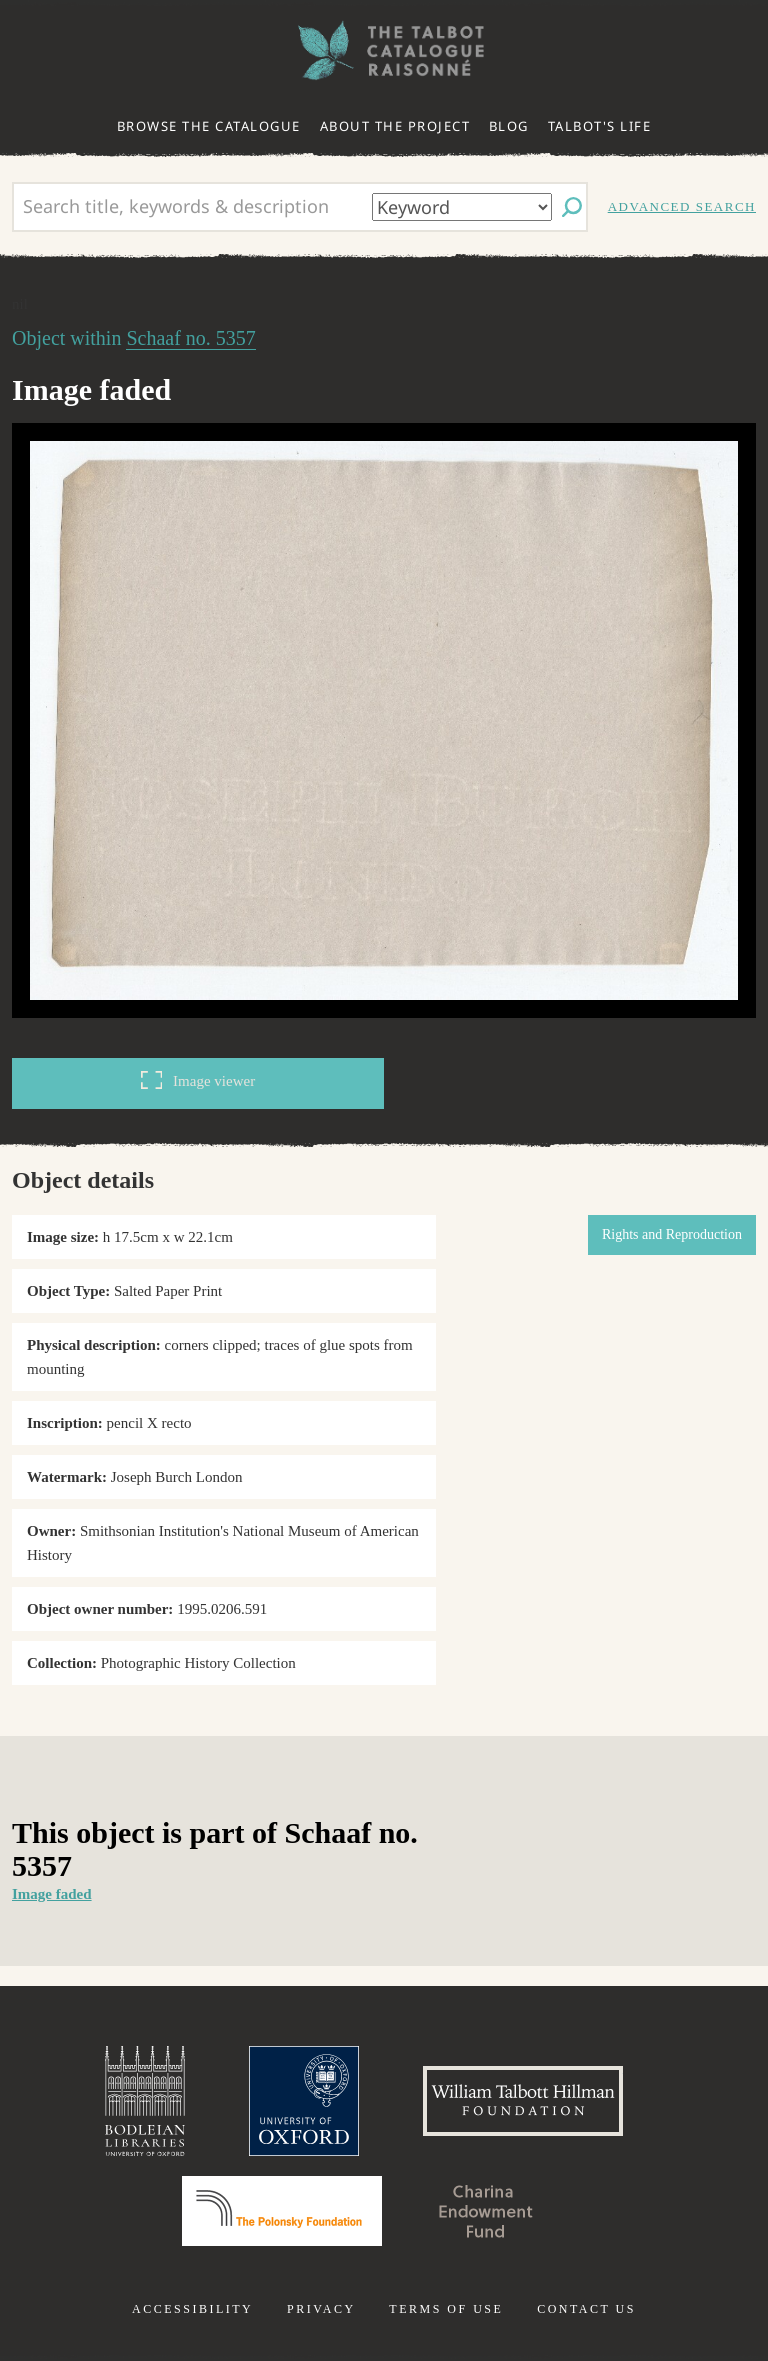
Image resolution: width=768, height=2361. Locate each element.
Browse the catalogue (209, 126)
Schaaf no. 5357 (190, 338)
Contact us (586, 2309)
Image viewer (198, 1080)
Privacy (321, 2309)
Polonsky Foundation (282, 2211)
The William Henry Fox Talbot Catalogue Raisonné (384, 50)
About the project (395, 126)
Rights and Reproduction (672, 1234)
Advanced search (682, 206)
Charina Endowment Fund (486, 2211)
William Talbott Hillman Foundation (523, 2101)
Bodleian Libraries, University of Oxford (145, 2101)
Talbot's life (600, 126)
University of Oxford (304, 2101)
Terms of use (446, 2309)
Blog (509, 126)
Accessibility (192, 2309)
